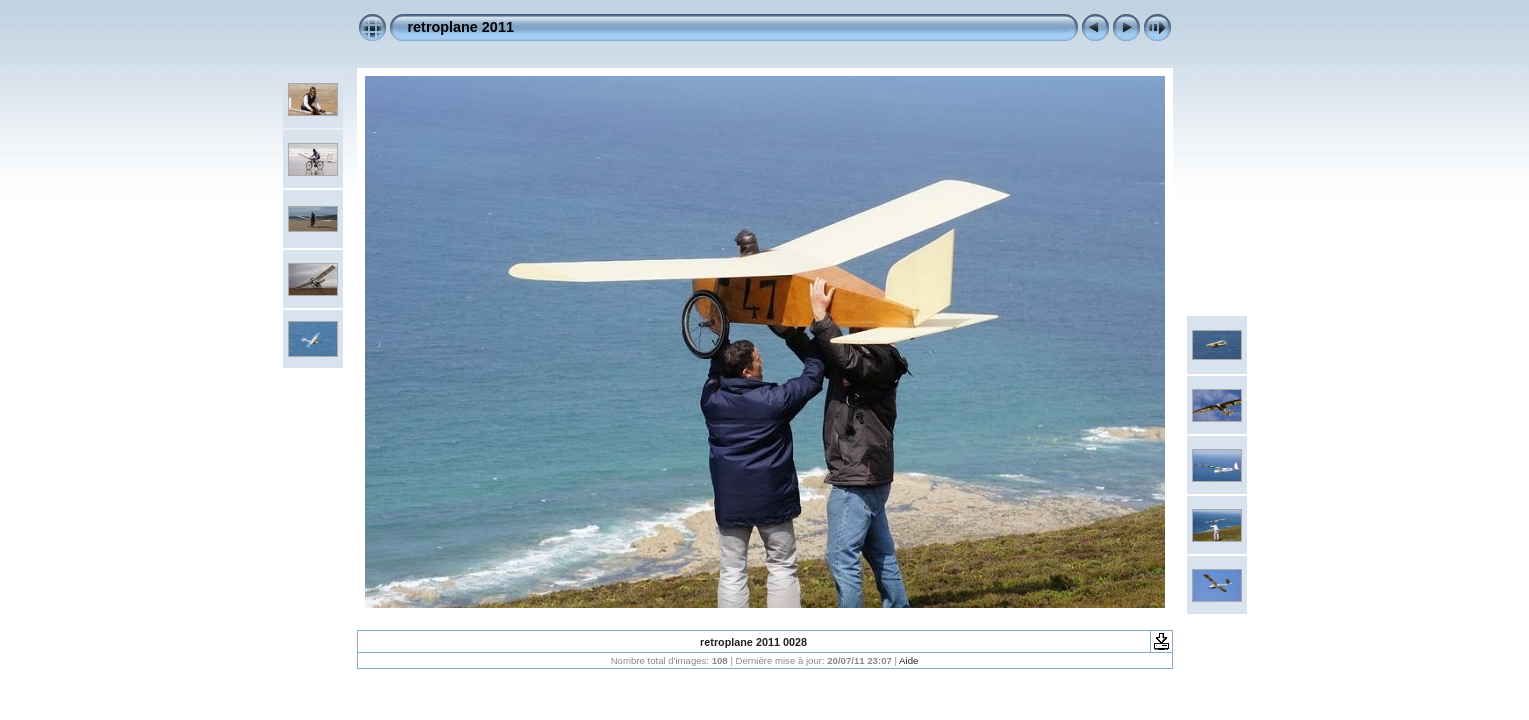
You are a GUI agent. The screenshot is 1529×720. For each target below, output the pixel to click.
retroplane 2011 (461, 27)
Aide (908, 660)
